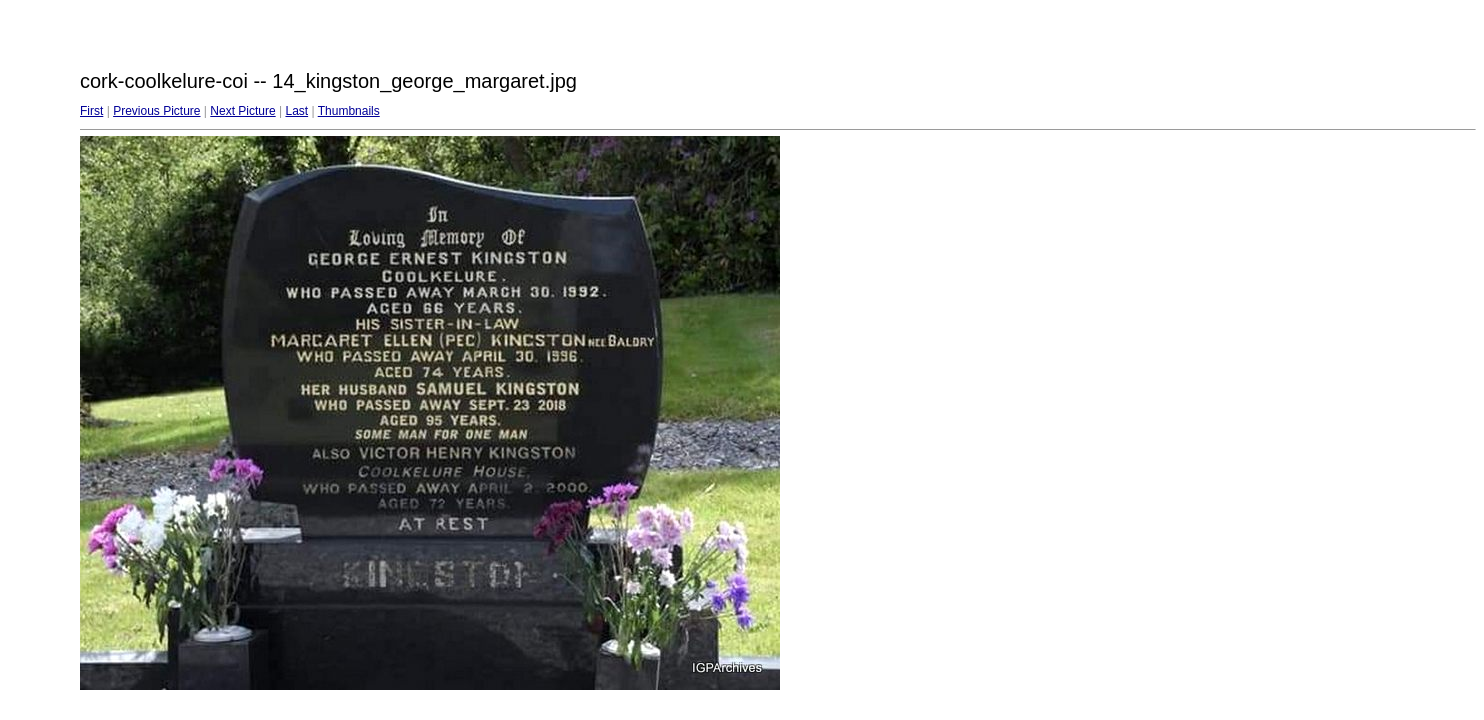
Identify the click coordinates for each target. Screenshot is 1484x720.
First (91, 111)
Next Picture (242, 111)
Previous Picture (156, 111)
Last (296, 111)
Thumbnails (349, 111)
